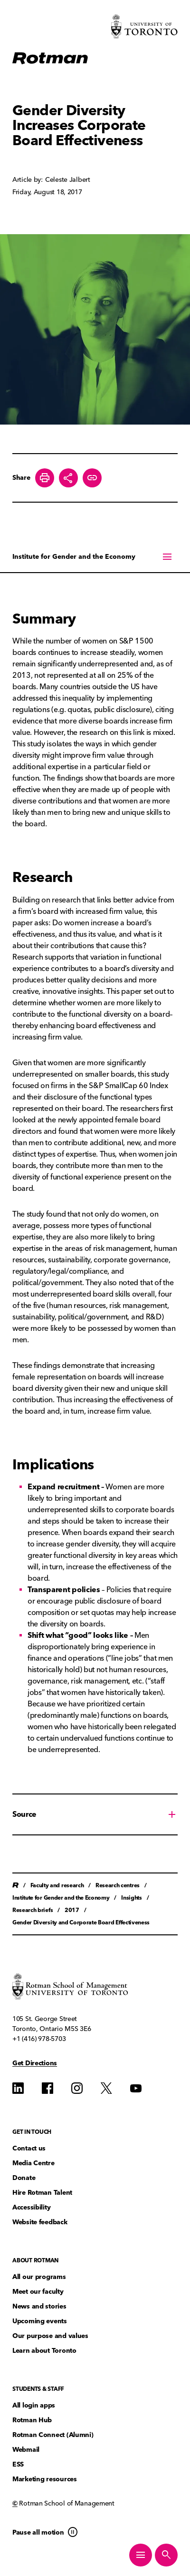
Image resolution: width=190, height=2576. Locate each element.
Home (15, 1885)
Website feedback (39, 2222)
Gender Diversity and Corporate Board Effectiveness (81, 1922)
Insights (131, 1897)
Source (24, 1814)
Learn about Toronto (44, 2351)
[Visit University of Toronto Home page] (144, 26)
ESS (18, 2464)
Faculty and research (57, 1885)
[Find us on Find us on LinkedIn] (18, 2088)
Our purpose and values (50, 2336)
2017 (72, 1909)
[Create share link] (92, 477)
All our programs (39, 2277)
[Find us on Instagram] (77, 2088)
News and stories (39, 2306)
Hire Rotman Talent (42, 2193)
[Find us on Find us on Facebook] (47, 2088)
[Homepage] (50, 58)
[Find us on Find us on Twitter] (106, 2088)
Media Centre (33, 2163)
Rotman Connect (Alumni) (53, 2435)
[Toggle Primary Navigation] (140, 2555)
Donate (23, 2178)
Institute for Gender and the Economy (73, 557)
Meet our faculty (38, 2292)
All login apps (33, 2405)
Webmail (25, 2450)
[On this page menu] (95, 556)
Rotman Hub (32, 2420)
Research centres (117, 1885)
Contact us (29, 2148)
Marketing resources (44, 2479)
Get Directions (34, 2063)
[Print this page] (44, 477)
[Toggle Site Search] (166, 2555)
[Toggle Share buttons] (68, 477)
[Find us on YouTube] (136, 2088)
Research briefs (32, 1909)
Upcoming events (39, 2321)
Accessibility (31, 2207)
